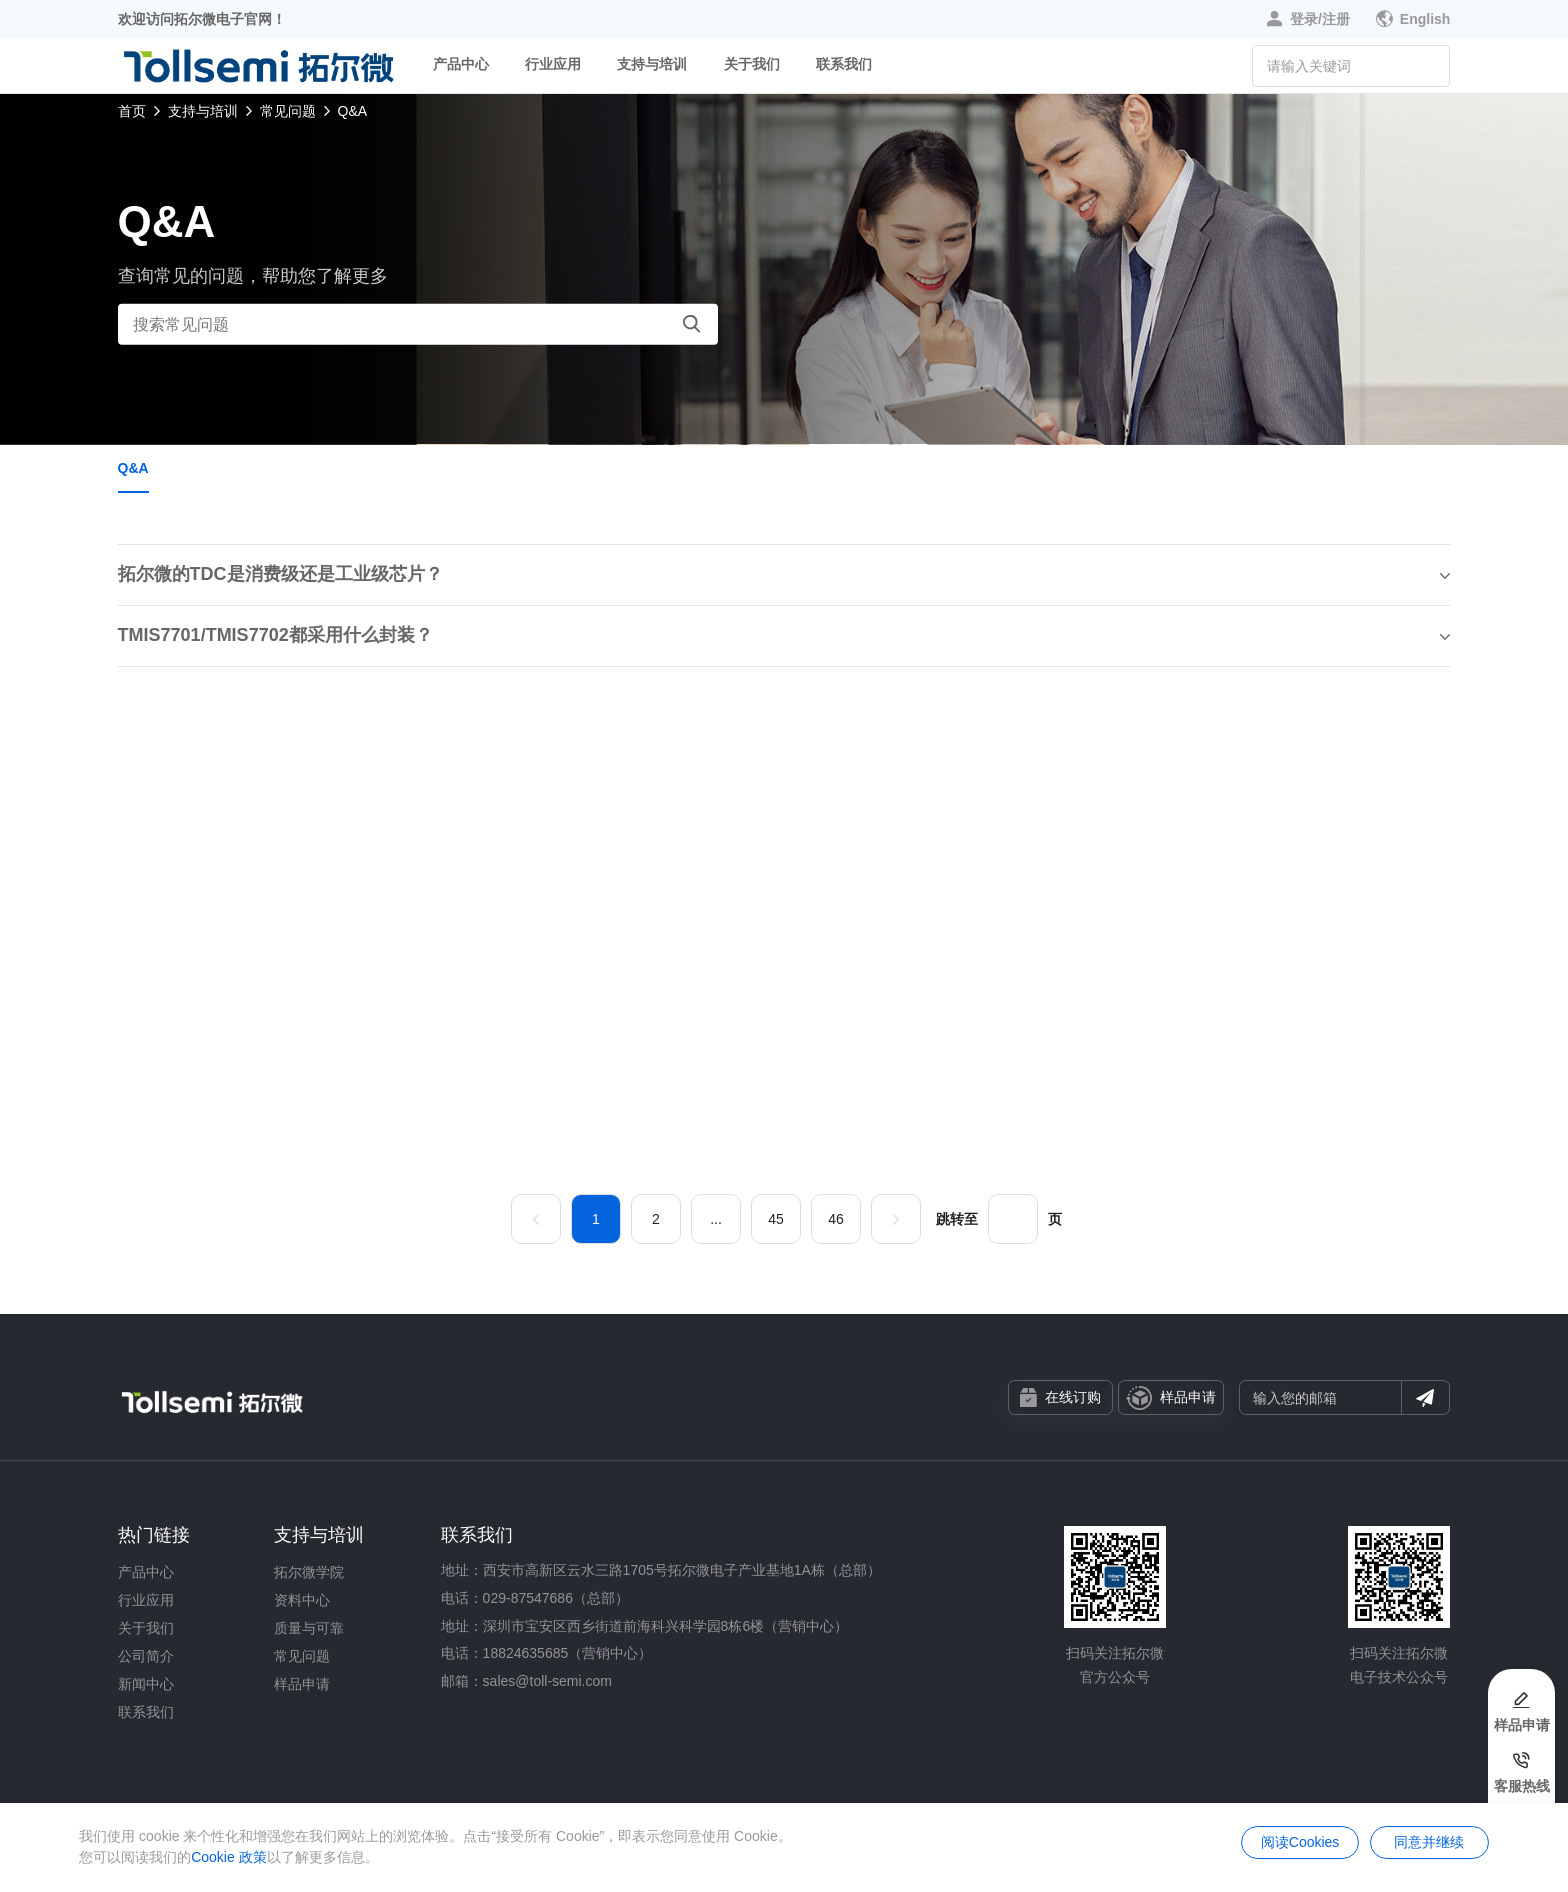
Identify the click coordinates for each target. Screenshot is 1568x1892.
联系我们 (844, 64)
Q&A (353, 111)
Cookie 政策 (228, 1857)
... (716, 1219)
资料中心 (302, 1600)
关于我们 (752, 64)
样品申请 (1171, 1398)
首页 (132, 111)
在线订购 (1060, 1397)
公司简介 (146, 1656)
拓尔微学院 (309, 1572)
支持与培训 (652, 64)
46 (836, 1219)
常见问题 (288, 111)
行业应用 (553, 64)
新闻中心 (146, 1684)
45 (776, 1219)
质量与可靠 (309, 1628)
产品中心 (461, 64)
